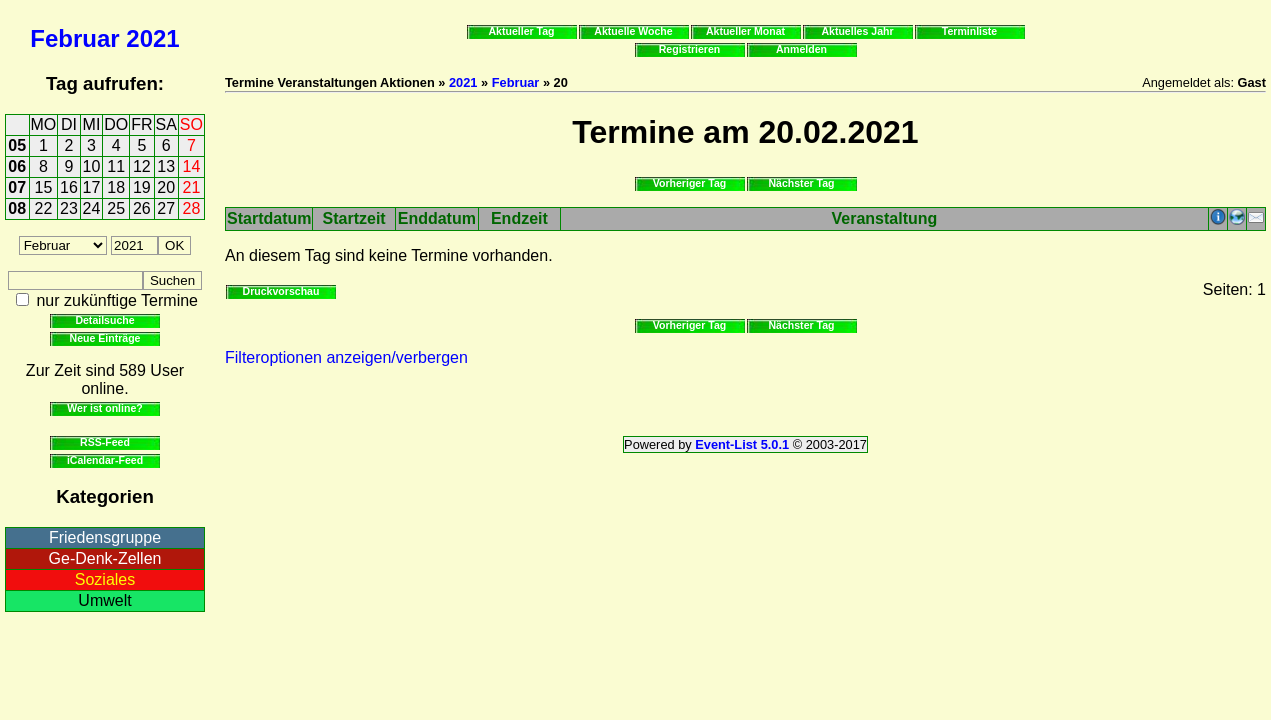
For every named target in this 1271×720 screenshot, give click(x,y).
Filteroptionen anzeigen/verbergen (346, 357)
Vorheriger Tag (689, 183)
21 (192, 187)
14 (192, 166)
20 (166, 187)
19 (142, 187)
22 (44, 208)
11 (116, 166)
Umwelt (104, 600)
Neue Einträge (105, 338)
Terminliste (969, 31)
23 (69, 208)
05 (17, 145)
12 (142, 166)
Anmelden (801, 49)
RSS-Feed (105, 442)
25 (116, 208)
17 (92, 187)
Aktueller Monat (745, 31)
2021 (152, 38)
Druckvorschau (281, 291)
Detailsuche (104, 320)
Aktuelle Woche (633, 31)
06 (17, 166)
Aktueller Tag (521, 31)
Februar (74, 38)
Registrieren (690, 49)
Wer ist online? (104, 408)
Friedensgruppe (105, 537)
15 (44, 187)
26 (142, 208)
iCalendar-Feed (105, 460)
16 (69, 187)
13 (166, 166)
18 (116, 187)
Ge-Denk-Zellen (105, 558)
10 (92, 166)
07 (17, 187)
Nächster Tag (801, 183)
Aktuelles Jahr (857, 31)
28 (192, 208)
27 (166, 208)
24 (92, 208)
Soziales (105, 579)
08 (17, 208)
